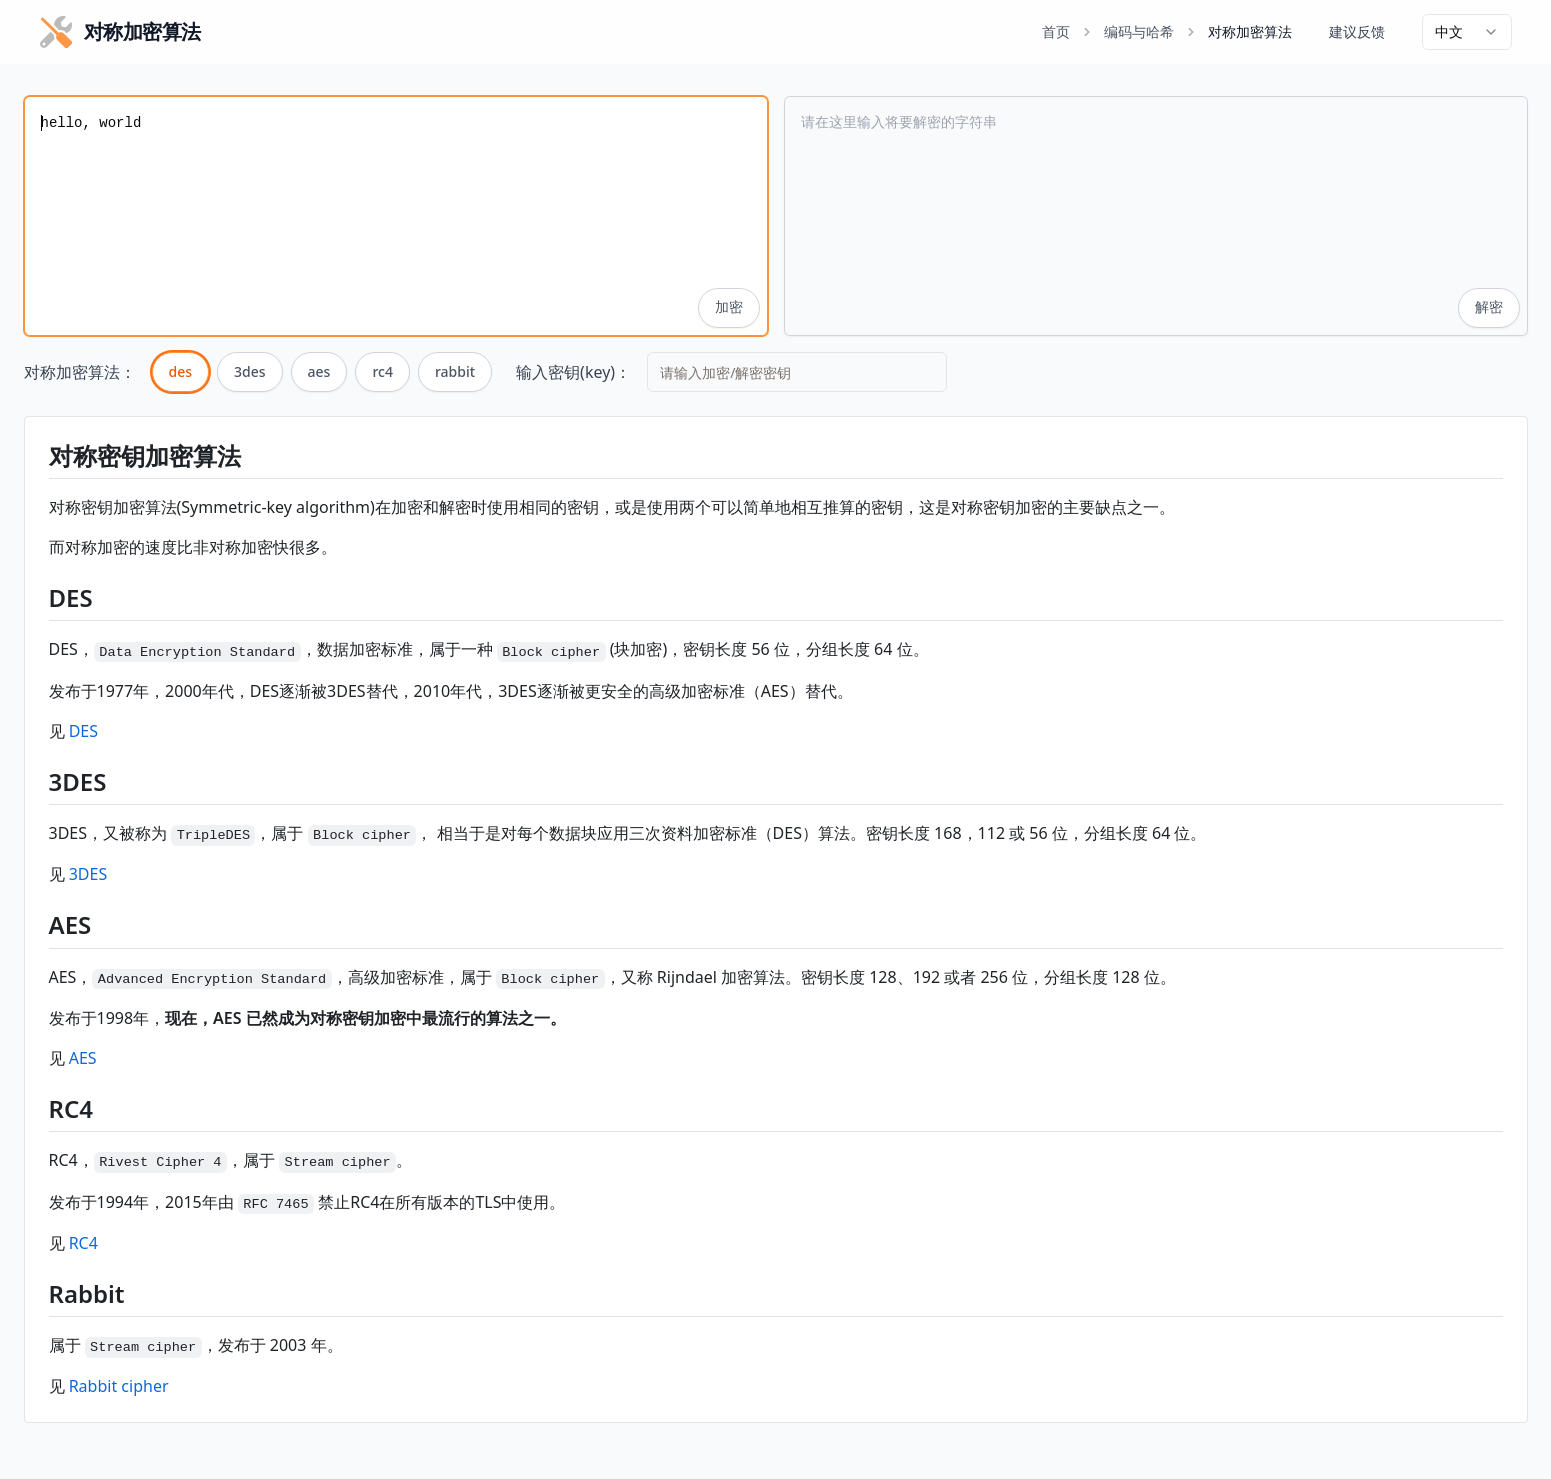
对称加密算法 (1250, 31)
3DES (88, 874)
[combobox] (1467, 32)
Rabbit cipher (119, 1386)
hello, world (396, 216)
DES (83, 731)
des (181, 371)
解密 (1489, 308)
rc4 (382, 371)
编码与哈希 (1139, 31)
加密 (729, 308)
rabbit (455, 371)
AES (83, 1058)
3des (250, 371)
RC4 (83, 1243)
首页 (1056, 31)
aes (319, 371)
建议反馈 (1357, 31)
